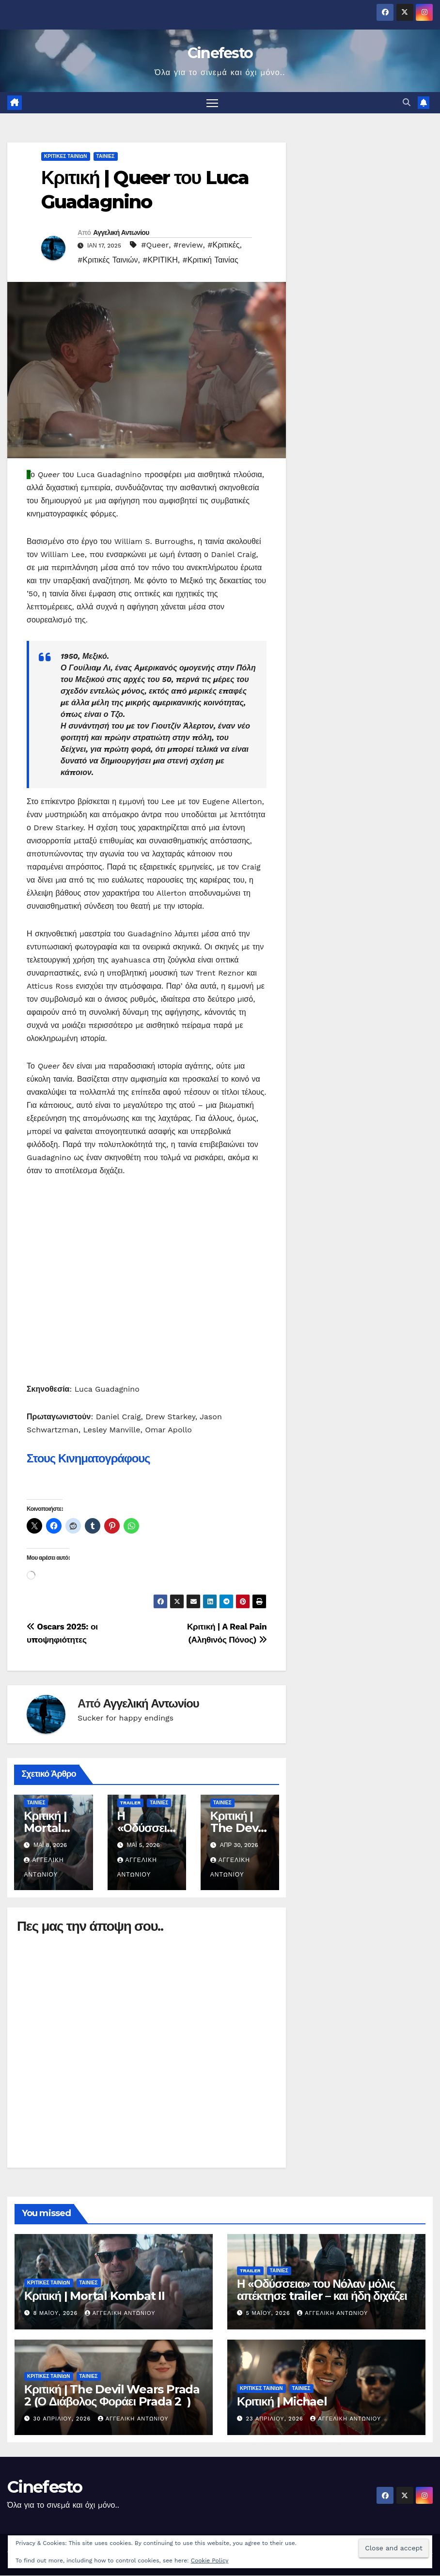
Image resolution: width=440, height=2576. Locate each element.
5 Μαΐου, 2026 (269, 2314)
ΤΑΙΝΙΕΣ (105, 156)
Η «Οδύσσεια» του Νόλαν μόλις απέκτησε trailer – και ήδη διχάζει (322, 2290)
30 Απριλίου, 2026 (63, 2419)
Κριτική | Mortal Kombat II (51, 1828)
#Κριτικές (223, 244)
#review (188, 244)
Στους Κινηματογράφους (88, 1458)
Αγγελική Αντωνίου (121, 233)
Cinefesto (220, 53)
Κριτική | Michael (282, 2402)
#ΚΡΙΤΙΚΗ (159, 259)
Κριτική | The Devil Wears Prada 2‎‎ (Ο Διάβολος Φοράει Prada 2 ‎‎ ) (112, 2396)
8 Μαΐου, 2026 (56, 2314)
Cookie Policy (210, 2560)
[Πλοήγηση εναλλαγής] (212, 102)
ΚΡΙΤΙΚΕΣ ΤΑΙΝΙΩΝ (65, 156)
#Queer (155, 244)
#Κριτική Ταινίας (210, 259)
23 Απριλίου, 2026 (276, 2419)
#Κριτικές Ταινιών (108, 259)
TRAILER (130, 1803)
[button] (406, 103)
